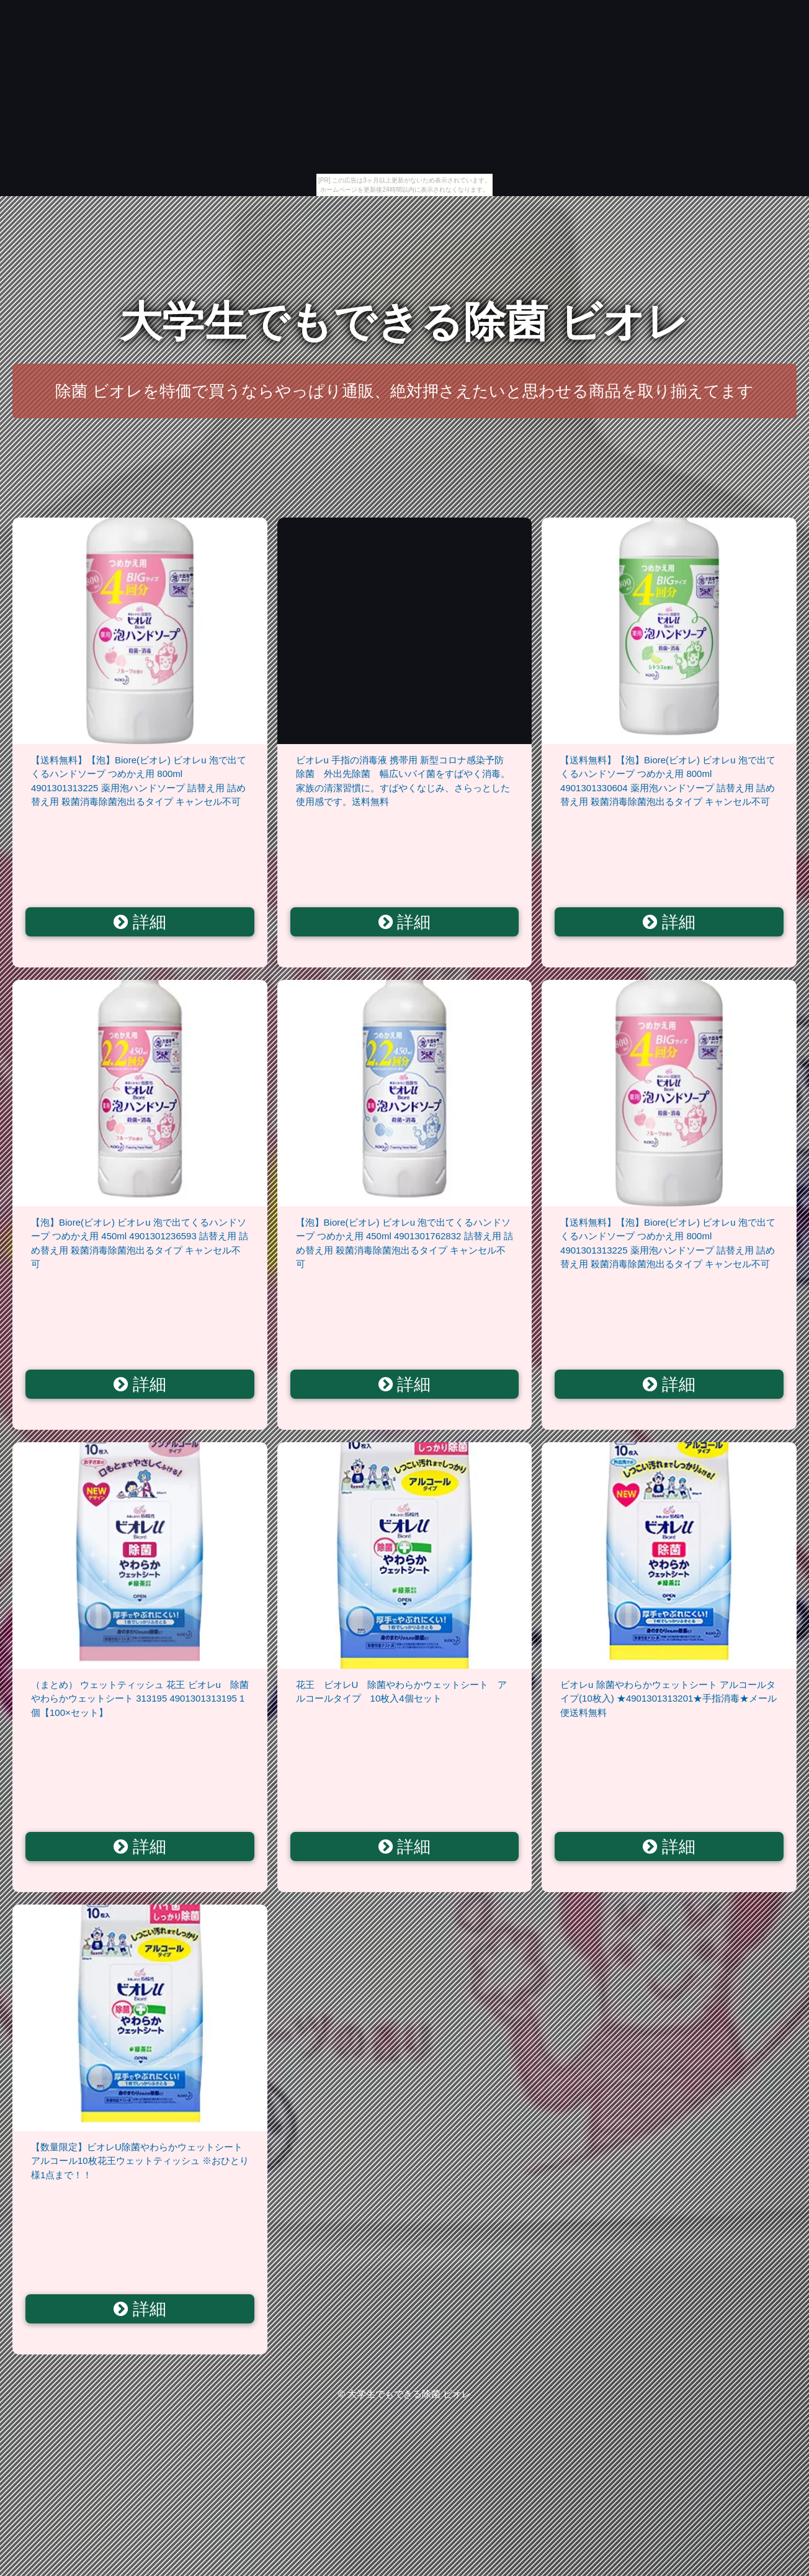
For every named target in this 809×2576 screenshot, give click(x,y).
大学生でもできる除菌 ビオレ (405, 321)
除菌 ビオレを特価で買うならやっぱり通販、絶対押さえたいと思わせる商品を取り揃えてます (404, 391)
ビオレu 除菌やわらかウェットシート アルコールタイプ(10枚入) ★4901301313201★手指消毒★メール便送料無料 (668, 1698)
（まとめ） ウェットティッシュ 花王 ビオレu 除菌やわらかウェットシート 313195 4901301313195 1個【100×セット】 (140, 1698)
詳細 (140, 922)
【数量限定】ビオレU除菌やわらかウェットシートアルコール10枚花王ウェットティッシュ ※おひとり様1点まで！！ (140, 2161)
